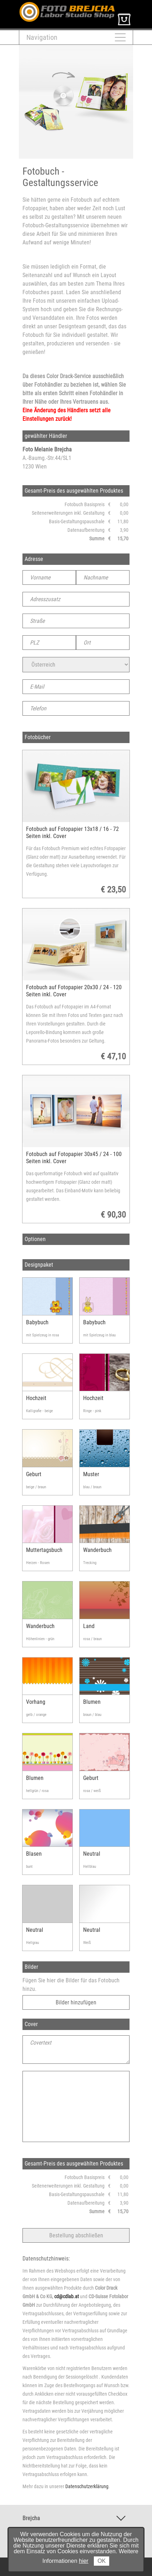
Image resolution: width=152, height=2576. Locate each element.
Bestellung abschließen (76, 2235)
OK (101, 2561)
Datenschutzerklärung (86, 2486)
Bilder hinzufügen (76, 2002)
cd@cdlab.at (66, 2296)
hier (83, 2561)
